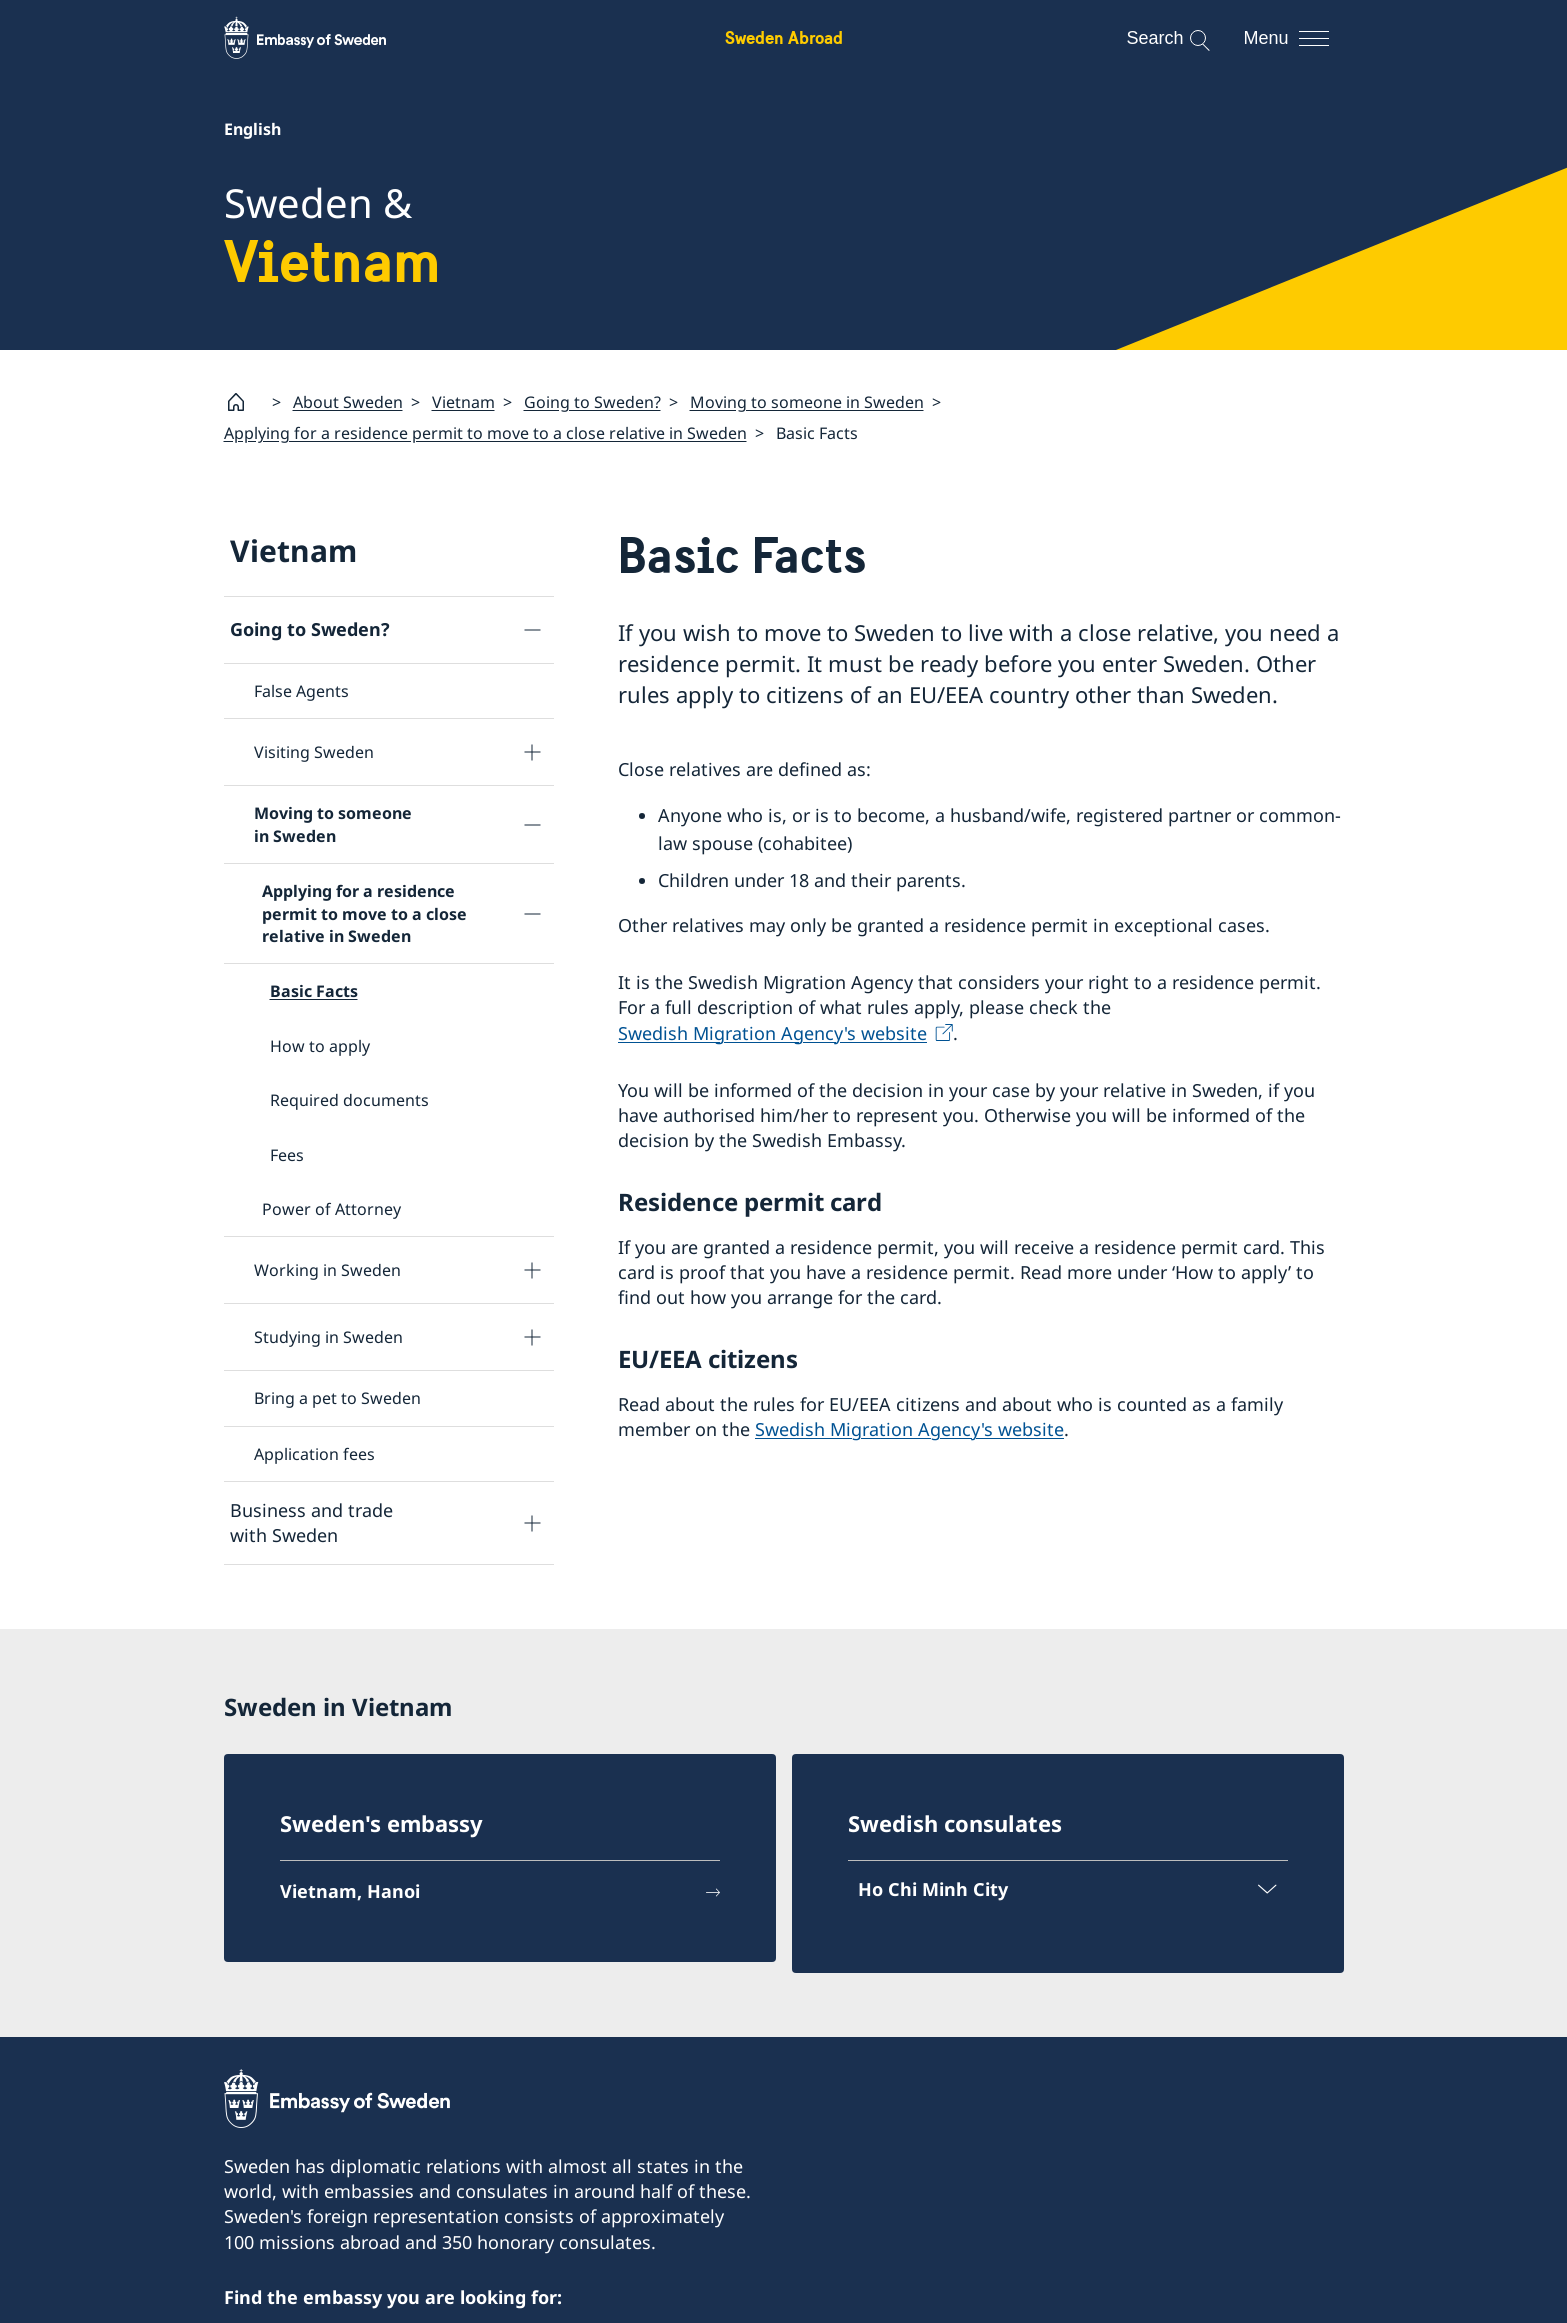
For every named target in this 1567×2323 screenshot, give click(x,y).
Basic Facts (314, 991)
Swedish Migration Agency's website (772, 1032)
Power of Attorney (331, 1209)
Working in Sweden (327, 1270)
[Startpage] (244, 402)
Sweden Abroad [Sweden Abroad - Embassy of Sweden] (784, 37)
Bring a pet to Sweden (337, 1398)
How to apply (320, 1045)
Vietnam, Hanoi (350, 1891)
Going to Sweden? (592, 402)
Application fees (314, 1453)
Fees (287, 1154)
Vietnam (463, 402)
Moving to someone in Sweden (807, 402)
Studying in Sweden (328, 1337)
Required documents (349, 1100)
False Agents (301, 691)
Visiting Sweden (314, 752)
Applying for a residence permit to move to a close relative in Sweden (485, 433)
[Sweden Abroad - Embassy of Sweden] (324, 38)
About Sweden (348, 402)
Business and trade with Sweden (311, 1522)
